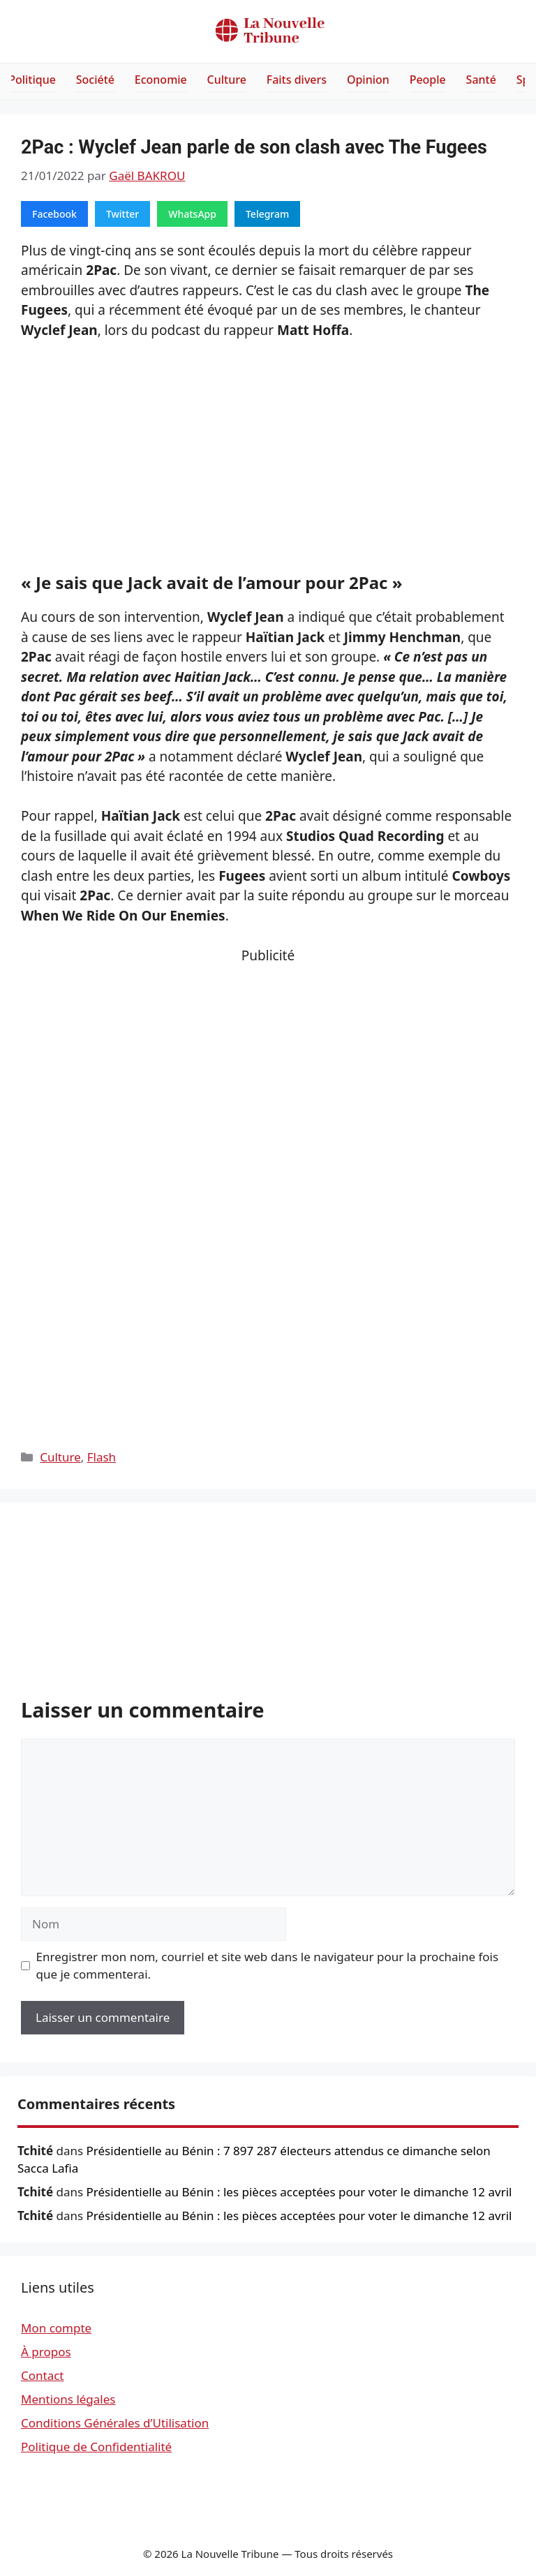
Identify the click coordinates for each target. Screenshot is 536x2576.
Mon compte (56, 2328)
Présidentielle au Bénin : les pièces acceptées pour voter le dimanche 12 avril (299, 2192)
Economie (161, 79)
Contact (42, 2375)
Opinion (368, 79)
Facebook (54, 214)
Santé (481, 79)
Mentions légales (68, 2399)
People (428, 79)
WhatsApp (192, 214)
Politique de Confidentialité (96, 2447)
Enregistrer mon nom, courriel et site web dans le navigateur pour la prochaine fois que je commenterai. (267, 1966)
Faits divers (297, 79)
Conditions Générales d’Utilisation (115, 2423)
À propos (46, 2352)
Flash (101, 1457)
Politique (32, 79)
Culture (226, 79)
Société (95, 79)
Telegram (267, 214)
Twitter (122, 214)
